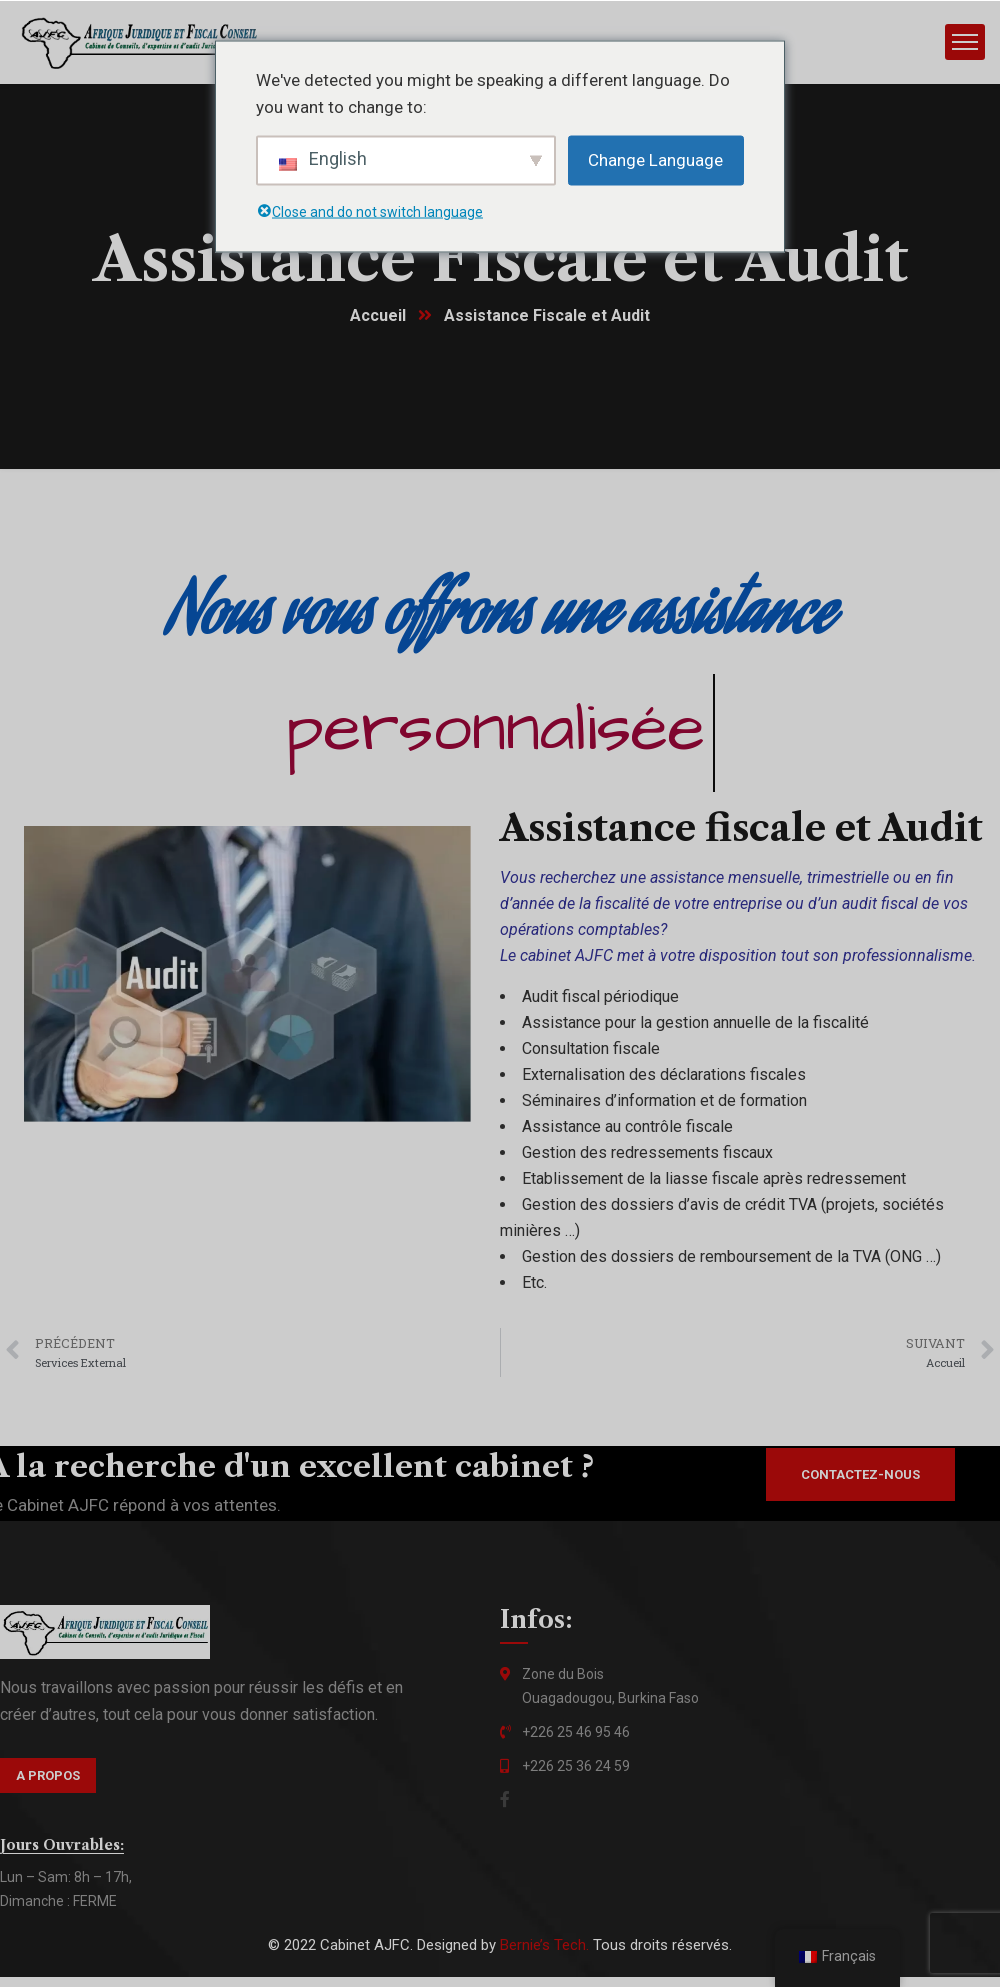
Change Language (655, 159)
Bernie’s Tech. (544, 1946)
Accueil (378, 316)
